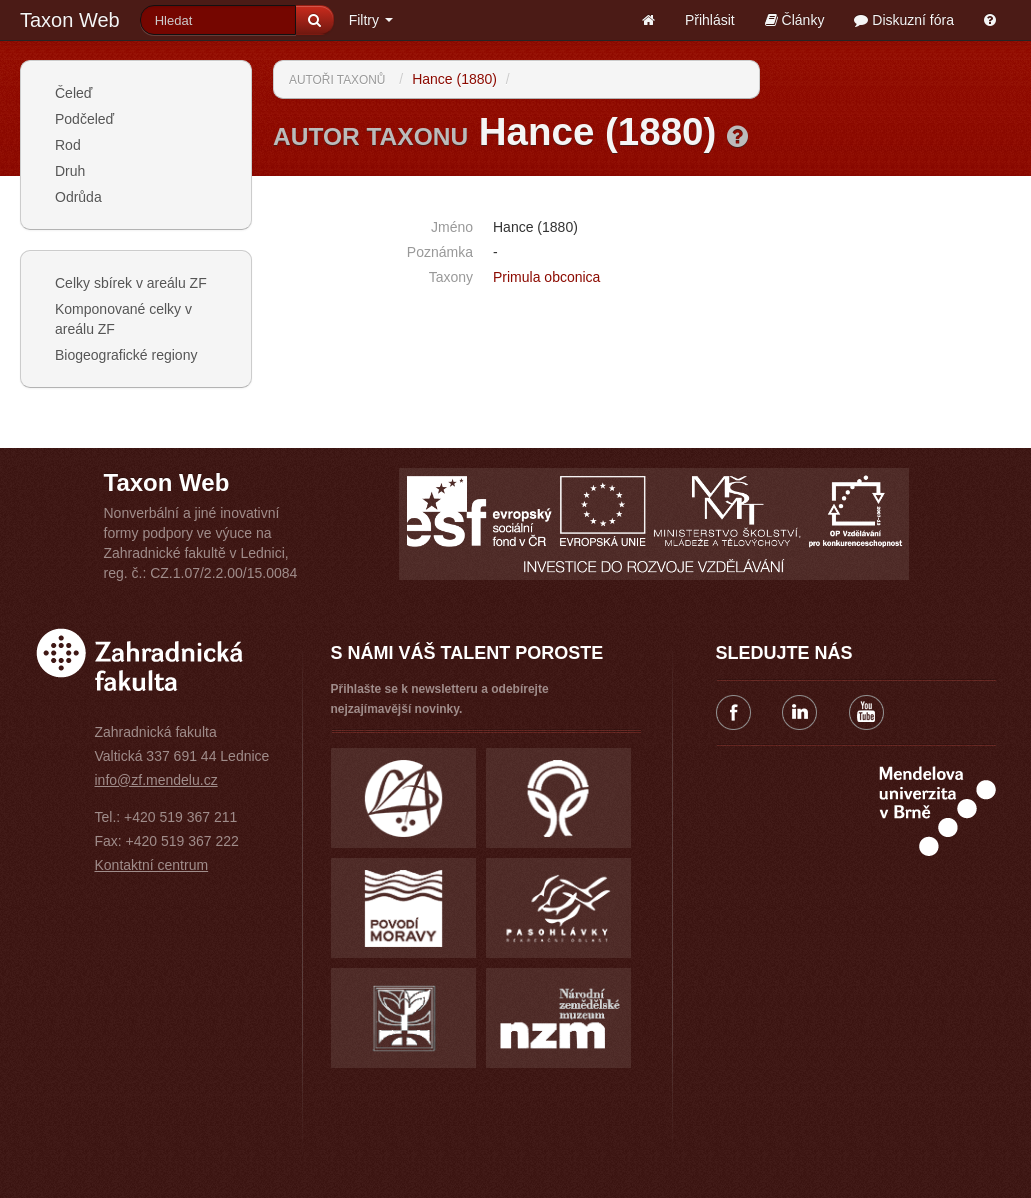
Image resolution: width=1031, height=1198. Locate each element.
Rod (68, 145)
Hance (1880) (454, 79)
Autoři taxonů (337, 80)
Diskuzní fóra (904, 20)
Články (795, 20)
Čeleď (73, 93)
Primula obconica (546, 277)
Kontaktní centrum (152, 865)
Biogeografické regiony (126, 355)
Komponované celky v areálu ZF (123, 319)
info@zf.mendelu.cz (156, 780)
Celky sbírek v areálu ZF (131, 283)
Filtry (371, 20)
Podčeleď (84, 119)
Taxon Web (70, 20)
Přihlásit (710, 20)
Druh (70, 171)
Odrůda (78, 197)
